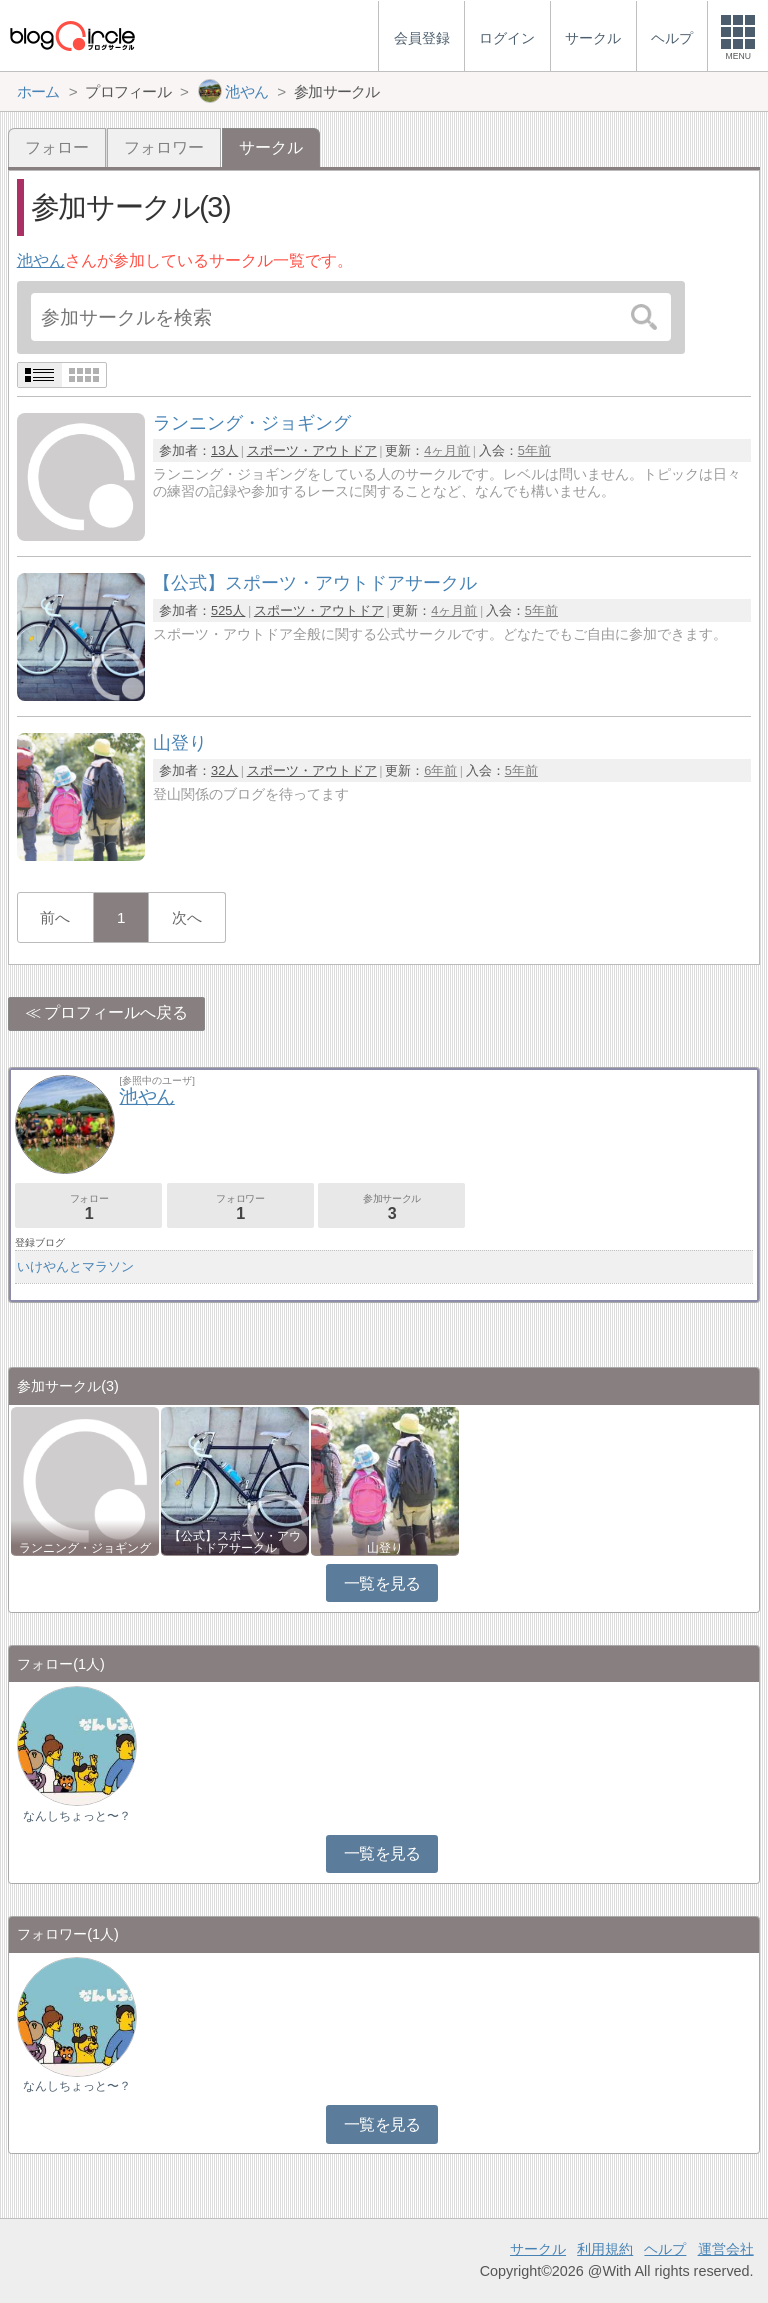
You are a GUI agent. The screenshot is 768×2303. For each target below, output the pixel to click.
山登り (385, 1548)
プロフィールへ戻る (116, 1012)
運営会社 (726, 2249)
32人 (224, 770)
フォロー (57, 147)
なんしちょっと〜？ (77, 1816)
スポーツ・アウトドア (312, 450)
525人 (228, 610)
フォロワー (164, 147)
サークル (538, 2249)
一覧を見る (382, 1583)
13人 (224, 450)
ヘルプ (665, 2249)
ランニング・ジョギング (85, 1548)
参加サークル (391, 1207)
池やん (41, 260)
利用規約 (605, 2249)
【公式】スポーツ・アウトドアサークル (235, 1542)
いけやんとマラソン (75, 1266)
